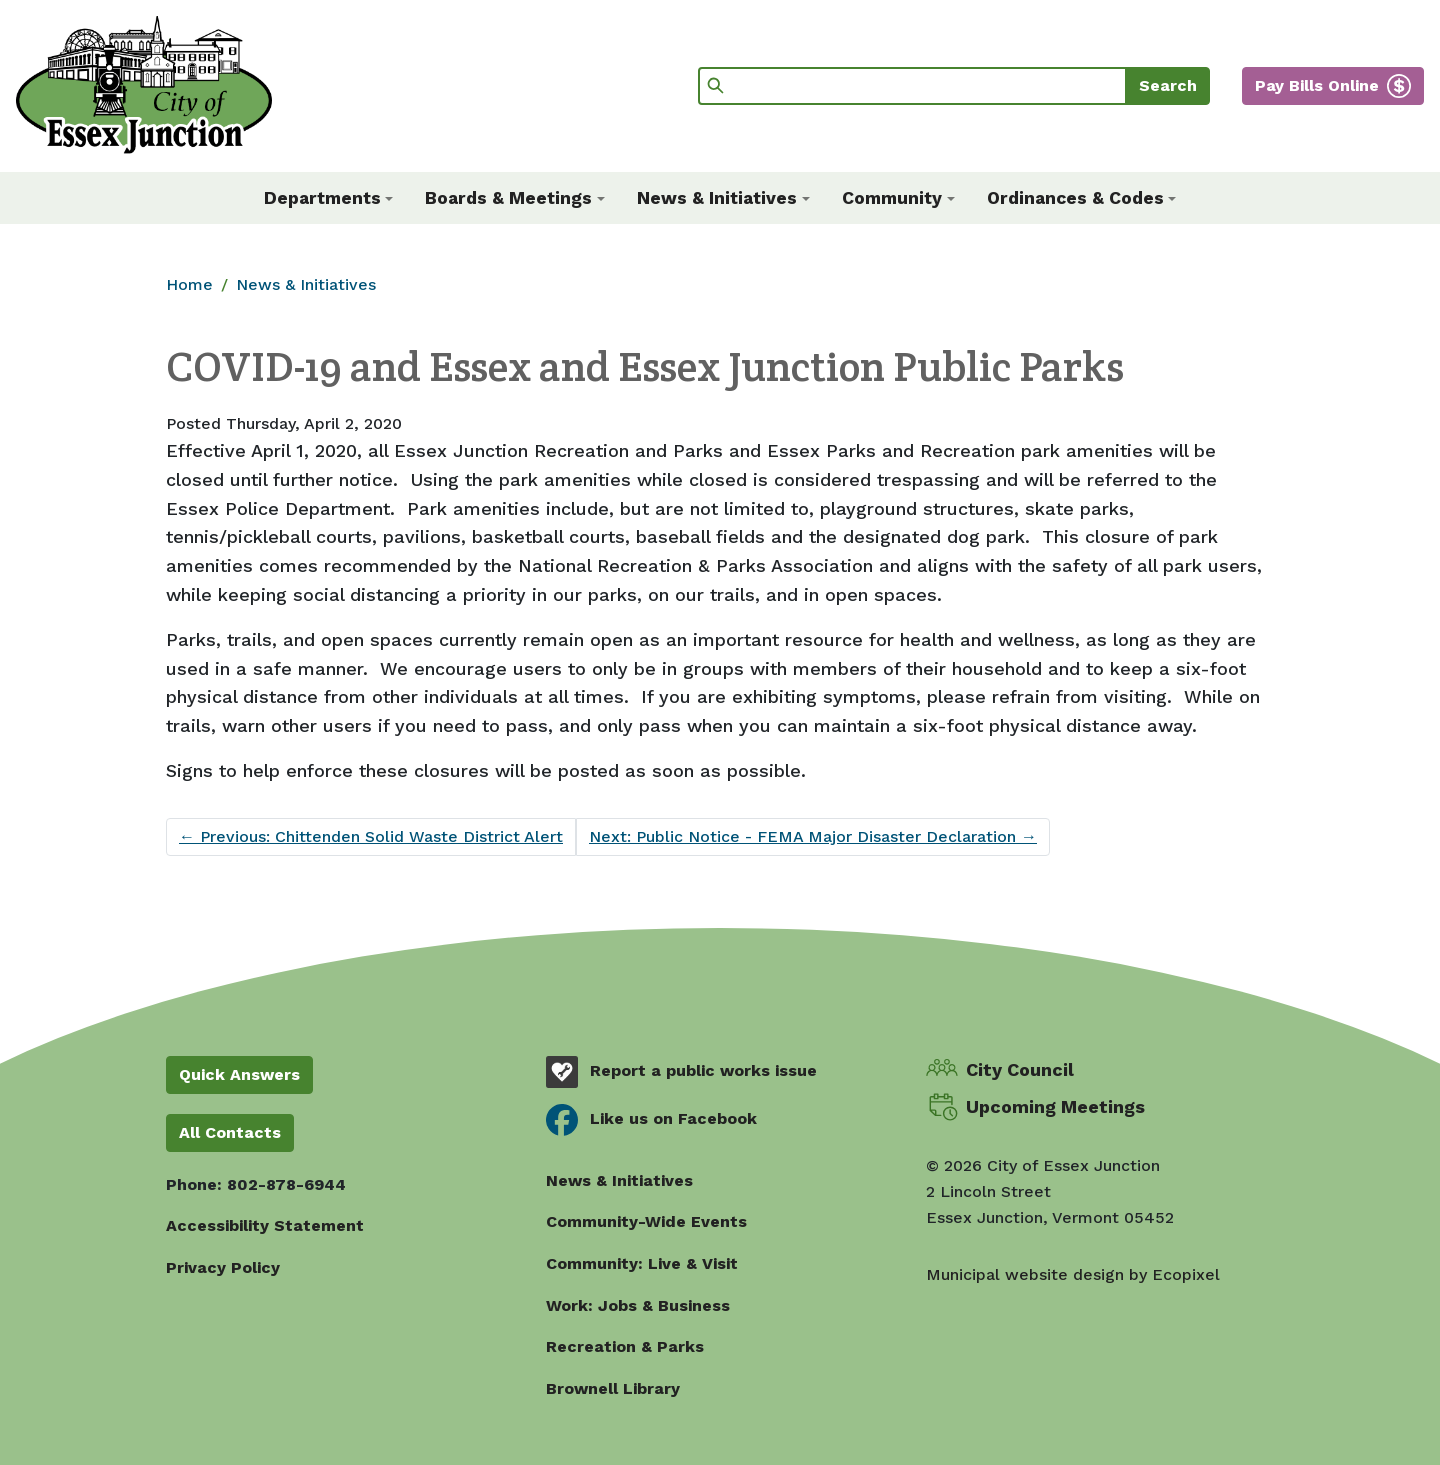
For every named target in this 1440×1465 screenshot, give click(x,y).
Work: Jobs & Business (638, 1305)
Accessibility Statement (265, 1225)
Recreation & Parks (625, 1346)
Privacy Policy (223, 1267)
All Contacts (230, 1132)
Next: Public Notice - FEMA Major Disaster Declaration (813, 836)
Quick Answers (239, 1074)
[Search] (912, 86)
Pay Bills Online (1317, 85)
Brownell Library (613, 1388)
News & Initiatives (306, 284)
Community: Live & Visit (642, 1263)
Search (1168, 85)
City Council (1020, 1069)
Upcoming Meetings (1055, 1106)
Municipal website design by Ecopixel (1073, 1274)
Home (189, 284)
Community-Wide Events (646, 1221)
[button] (329, 198)
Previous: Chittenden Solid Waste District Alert (371, 836)
